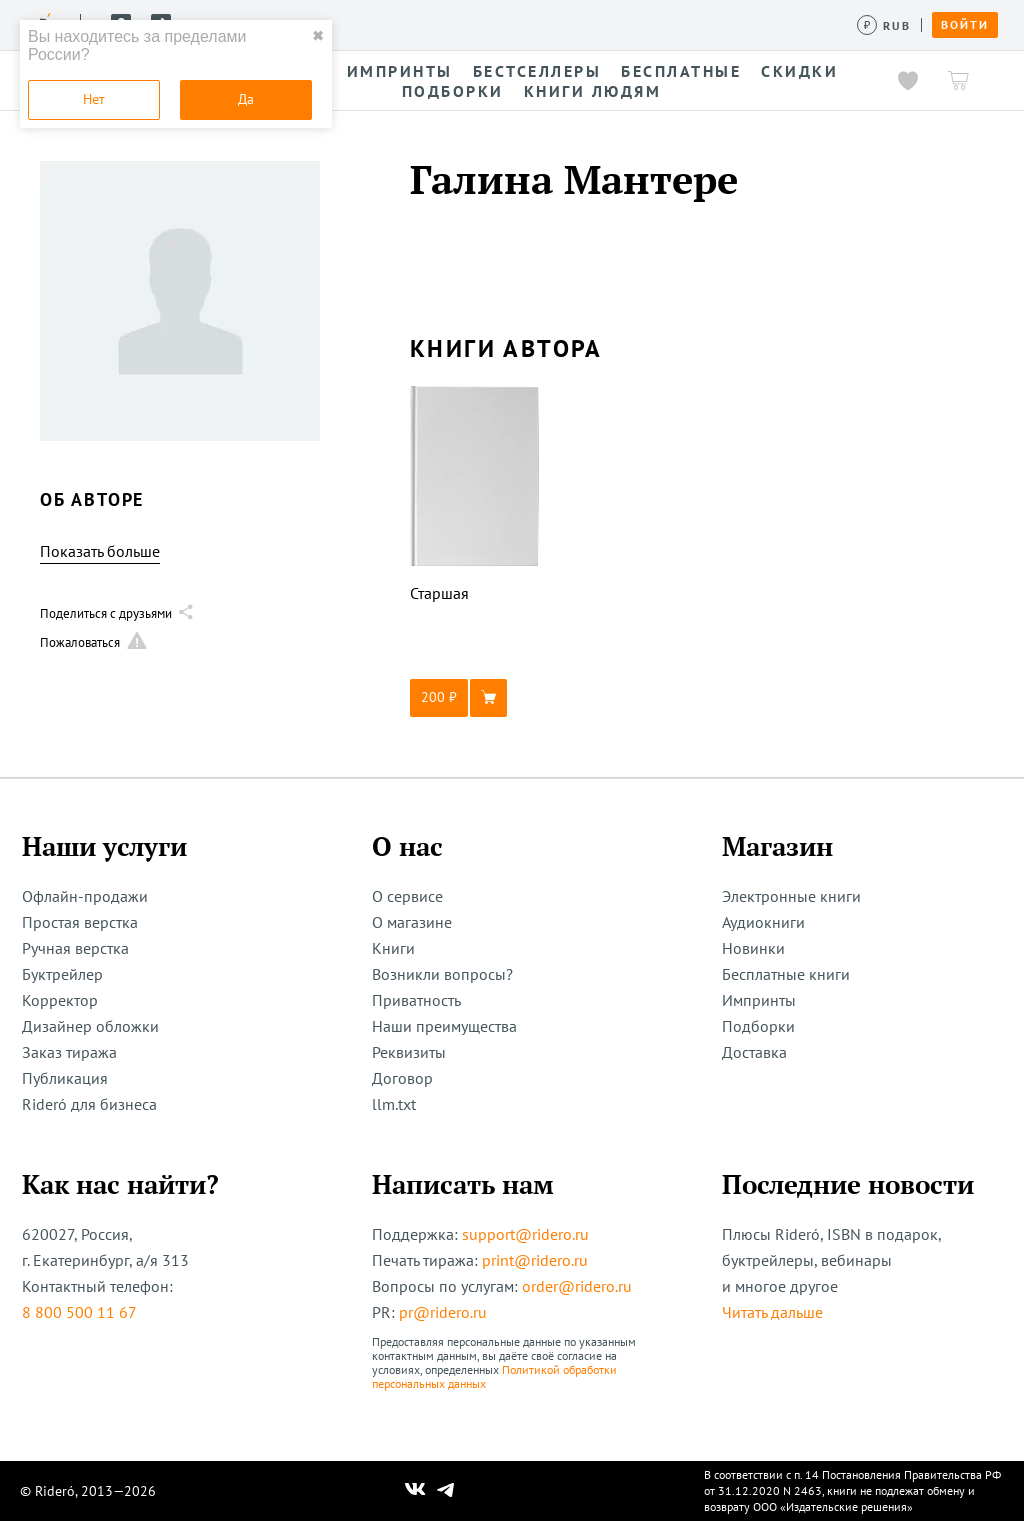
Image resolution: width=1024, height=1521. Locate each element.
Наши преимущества (444, 1026)
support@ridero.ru (525, 1234)
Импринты (759, 1000)
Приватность (416, 1000)
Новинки (753, 948)
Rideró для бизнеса (89, 1104)
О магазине (412, 922)
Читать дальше (772, 1312)
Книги (393, 948)
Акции (638, 24)
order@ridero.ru (577, 1286)
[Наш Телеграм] (446, 1491)
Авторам (560, 24)
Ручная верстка (75, 948)
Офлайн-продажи (85, 896)
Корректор (60, 1000)
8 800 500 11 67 (79, 1312)
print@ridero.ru (535, 1260)
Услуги (381, 24)
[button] (475, 698)
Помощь (763, 24)
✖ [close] (318, 36)
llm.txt (394, 1104)
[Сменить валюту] (884, 25)
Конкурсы (467, 24)
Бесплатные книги (786, 974)
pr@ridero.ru (443, 1312)
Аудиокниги (763, 922)
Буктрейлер (62, 974)
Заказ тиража (69, 1052)
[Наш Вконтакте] (415, 1491)
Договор (402, 1078)
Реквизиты (409, 1052)
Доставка (754, 1052)
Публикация (65, 1078)
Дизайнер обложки (90, 1026)
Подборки (758, 1026)
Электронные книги (791, 896)
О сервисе (407, 896)
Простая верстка (80, 922)
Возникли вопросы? (442, 974)
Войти (965, 25)
